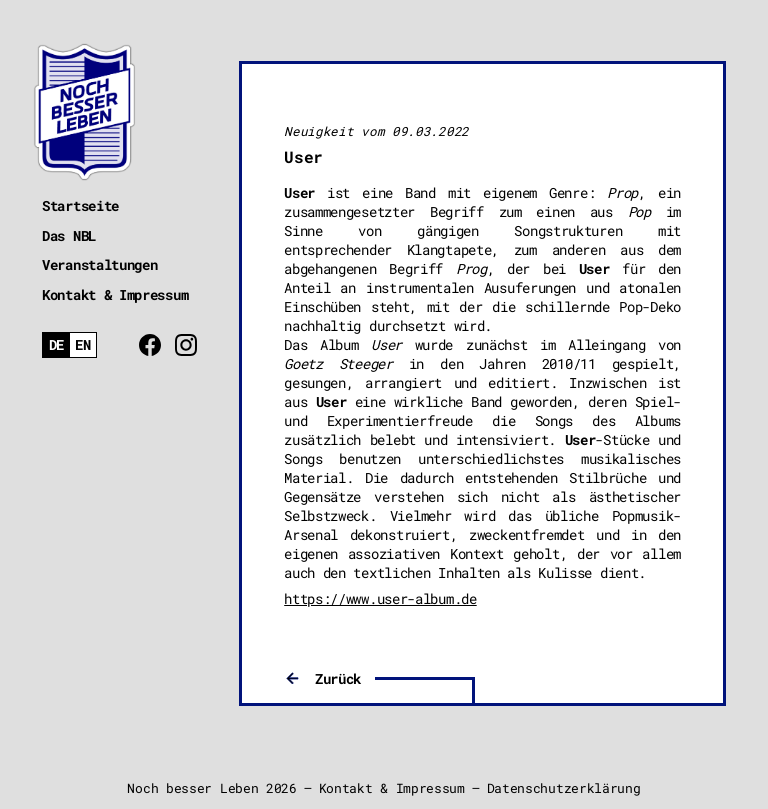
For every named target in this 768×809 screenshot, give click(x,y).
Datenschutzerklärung (564, 788)
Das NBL (69, 235)
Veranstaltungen (100, 264)
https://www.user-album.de (380, 598)
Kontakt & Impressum (115, 294)
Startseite (80, 205)
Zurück (338, 678)
